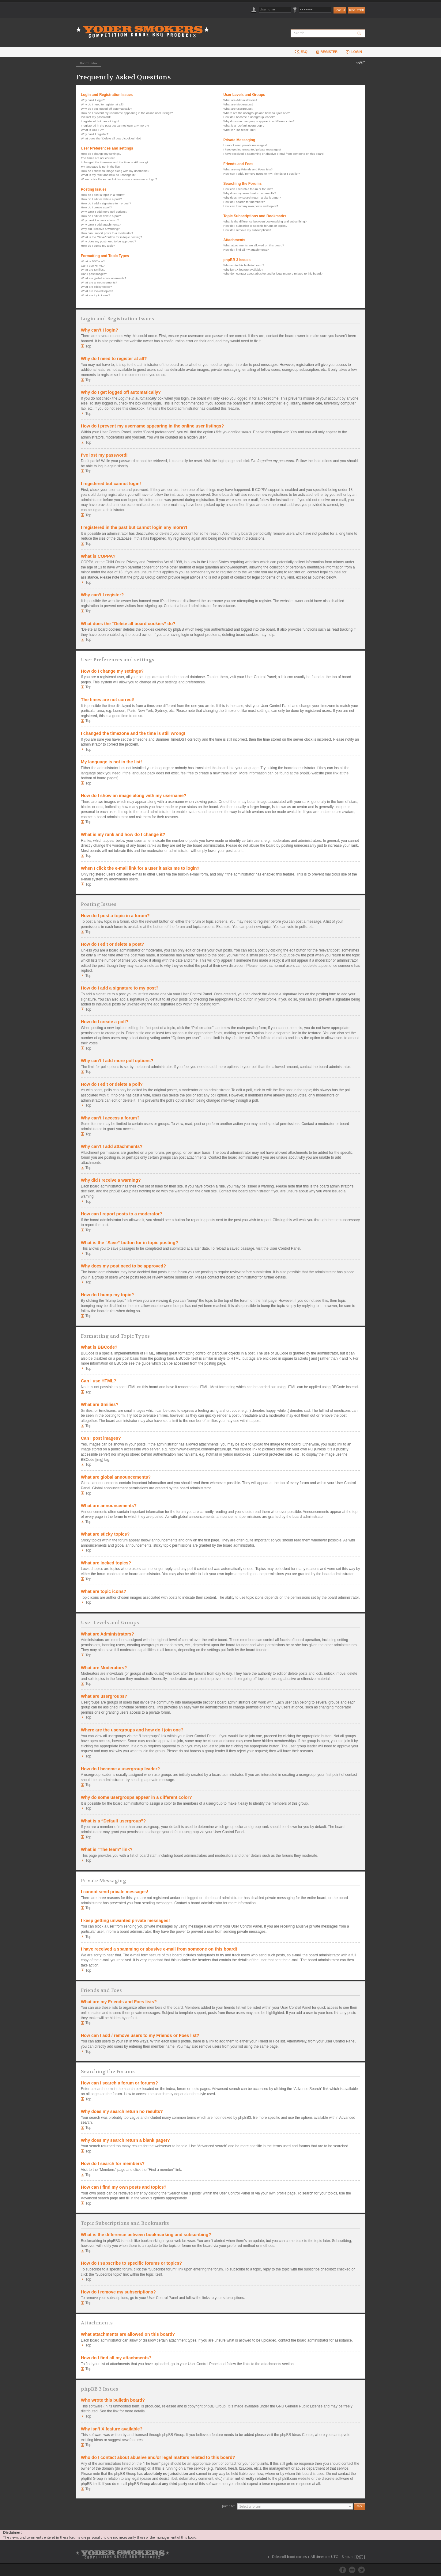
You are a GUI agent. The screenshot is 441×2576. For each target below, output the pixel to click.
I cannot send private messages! (245, 145)
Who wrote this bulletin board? (243, 265)
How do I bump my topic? (98, 245)
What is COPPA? (92, 129)
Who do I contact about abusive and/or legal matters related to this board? (272, 273)
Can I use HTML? (92, 265)
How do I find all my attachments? (246, 249)
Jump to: (228, 2506)
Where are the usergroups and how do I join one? (256, 113)
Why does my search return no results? (249, 193)
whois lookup (134, 2468)
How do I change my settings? (101, 153)
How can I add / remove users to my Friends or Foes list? (261, 173)
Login (353, 51)
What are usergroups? (238, 108)
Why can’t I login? (93, 100)
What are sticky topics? (96, 286)
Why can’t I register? (94, 134)
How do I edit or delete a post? (101, 199)
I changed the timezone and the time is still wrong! (114, 162)
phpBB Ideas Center (296, 2435)
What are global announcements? (103, 278)
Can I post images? (94, 273)
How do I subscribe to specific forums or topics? (255, 225)
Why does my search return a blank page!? (252, 197)
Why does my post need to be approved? (108, 241)
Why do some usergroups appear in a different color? (259, 121)
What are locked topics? (97, 291)
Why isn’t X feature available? (243, 269)
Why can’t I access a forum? (100, 220)
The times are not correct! (98, 158)
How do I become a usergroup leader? (249, 117)
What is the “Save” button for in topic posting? (111, 237)
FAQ (301, 51)
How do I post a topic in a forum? (103, 194)
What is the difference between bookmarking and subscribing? (265, 221)
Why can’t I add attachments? (101, 224)
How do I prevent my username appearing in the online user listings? (127, 113)
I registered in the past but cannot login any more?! (115, 125)
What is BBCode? (93, 261)
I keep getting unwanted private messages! (252, 149)
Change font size (360, 62)
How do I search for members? (244, 201)
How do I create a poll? (96, 207)
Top (88, 346)
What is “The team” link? (239, 129)
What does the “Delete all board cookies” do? (111, 138)
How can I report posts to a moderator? (107, 233)
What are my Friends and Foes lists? (248, 169)
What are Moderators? (238, 104)
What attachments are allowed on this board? (253, 245)
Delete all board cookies (289, 2557)
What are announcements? (99, 282)
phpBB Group (215, 2406)
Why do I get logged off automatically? (106, 108)
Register (356, 10)
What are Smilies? (93, 269)
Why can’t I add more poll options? (104, 211)
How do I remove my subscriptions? (247, 230)
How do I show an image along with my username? (115, 171)
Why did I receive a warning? (100, 228)
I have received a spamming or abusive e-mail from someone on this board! (273, 153)
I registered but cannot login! (100, 121)
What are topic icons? (95, 295)
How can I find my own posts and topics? (250, 206)
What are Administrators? (240, 100)
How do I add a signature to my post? (106, 203)
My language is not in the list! (100, 166)
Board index (88, 63)
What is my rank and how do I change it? (108, 175)
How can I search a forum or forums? (248, 189)
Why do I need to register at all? (102, 104)
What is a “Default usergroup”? (243, 125)
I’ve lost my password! (96, 117)
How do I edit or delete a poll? (101, 216)
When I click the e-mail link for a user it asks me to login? (119, 179)
